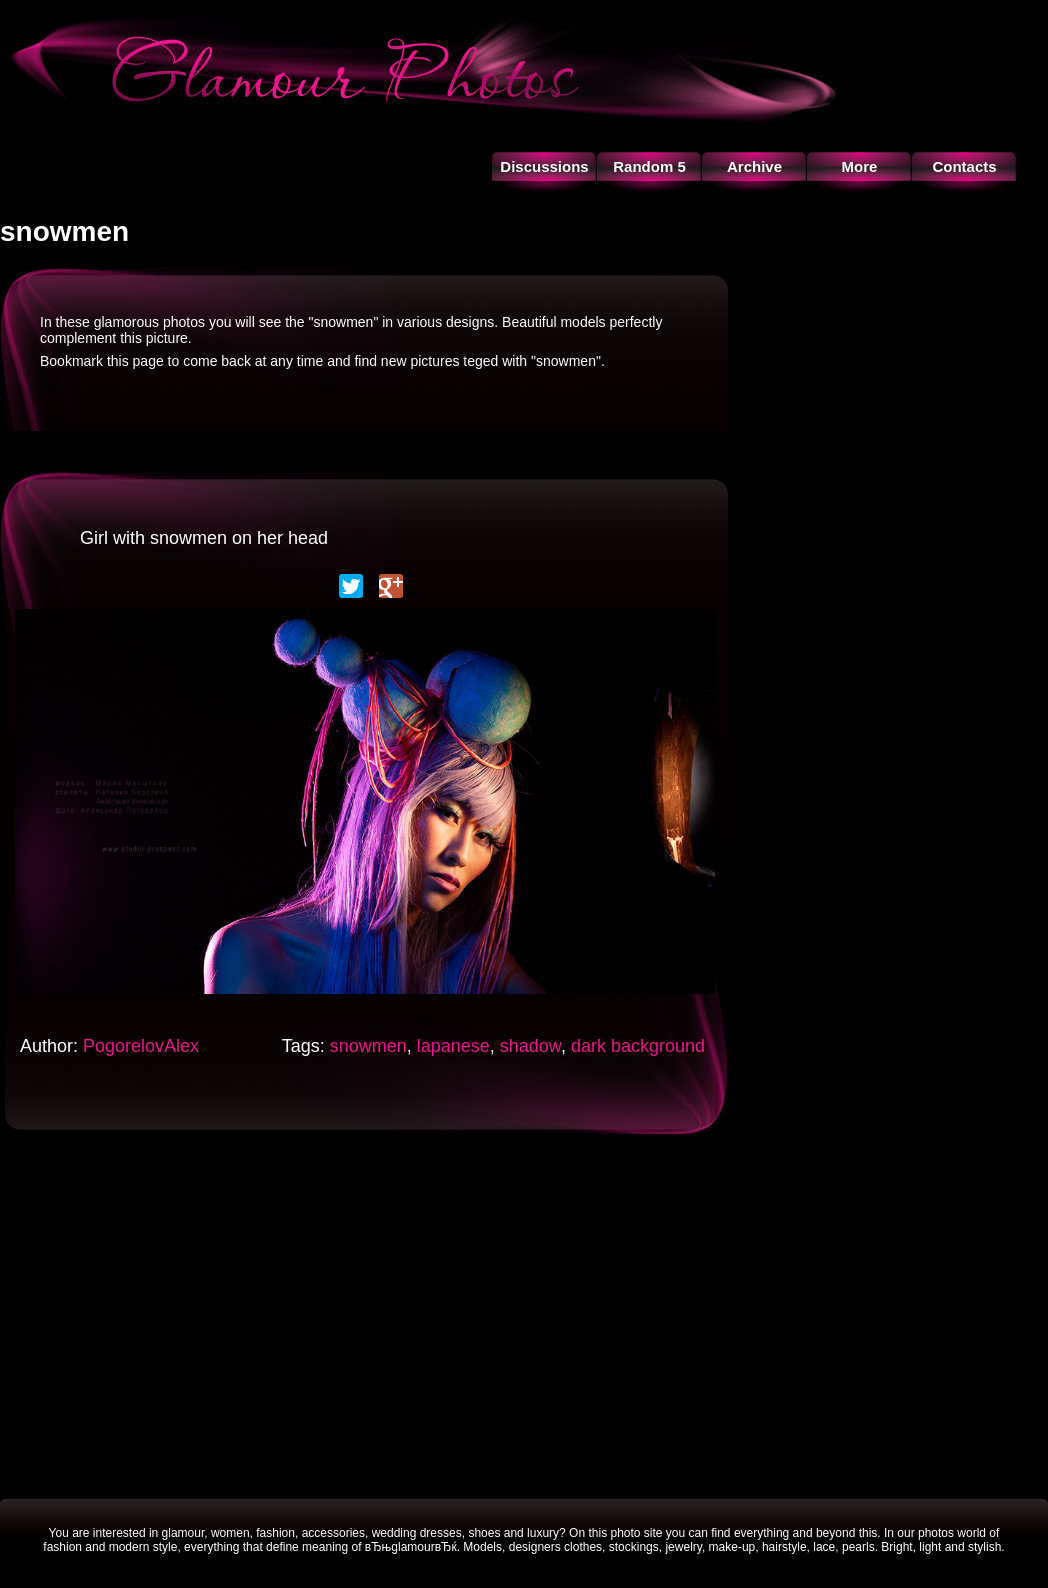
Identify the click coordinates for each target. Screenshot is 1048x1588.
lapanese (453, 1046)
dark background (638, 1046)
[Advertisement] (524, 1314)
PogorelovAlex (141, 1046)
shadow (530, 1046)
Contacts (964, 166)
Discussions (544, 166)
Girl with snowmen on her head (204, 538)
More (860, 166)
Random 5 (649, 166)
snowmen (368, 1046)
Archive (754, 166)
